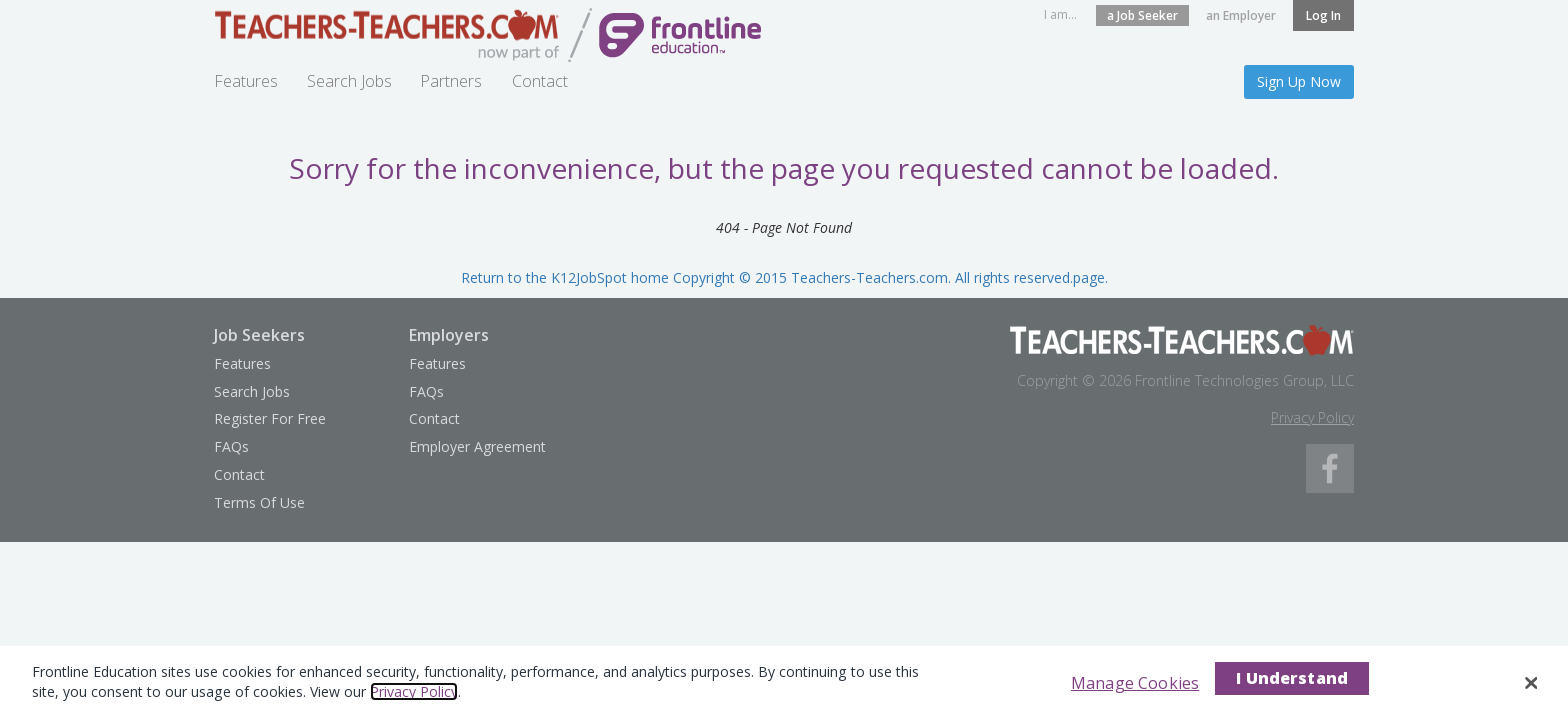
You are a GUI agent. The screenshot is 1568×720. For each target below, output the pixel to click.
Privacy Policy (1312, 417)
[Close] (1532, 683)
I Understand (1292, 678)
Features (246, 81)
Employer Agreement (477, 446)
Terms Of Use (259, 502)
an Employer (1241, 15)
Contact (540, 81)
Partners (451, 81)
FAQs (231, 446)
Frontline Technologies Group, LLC (1244, 380)
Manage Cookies (1135, 683)
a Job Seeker (1142, 15)
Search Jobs (349, 81)
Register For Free (270, 418)
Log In (1323, 15)
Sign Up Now (1299, 81)
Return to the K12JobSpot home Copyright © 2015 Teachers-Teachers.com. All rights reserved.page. (784, 277)
